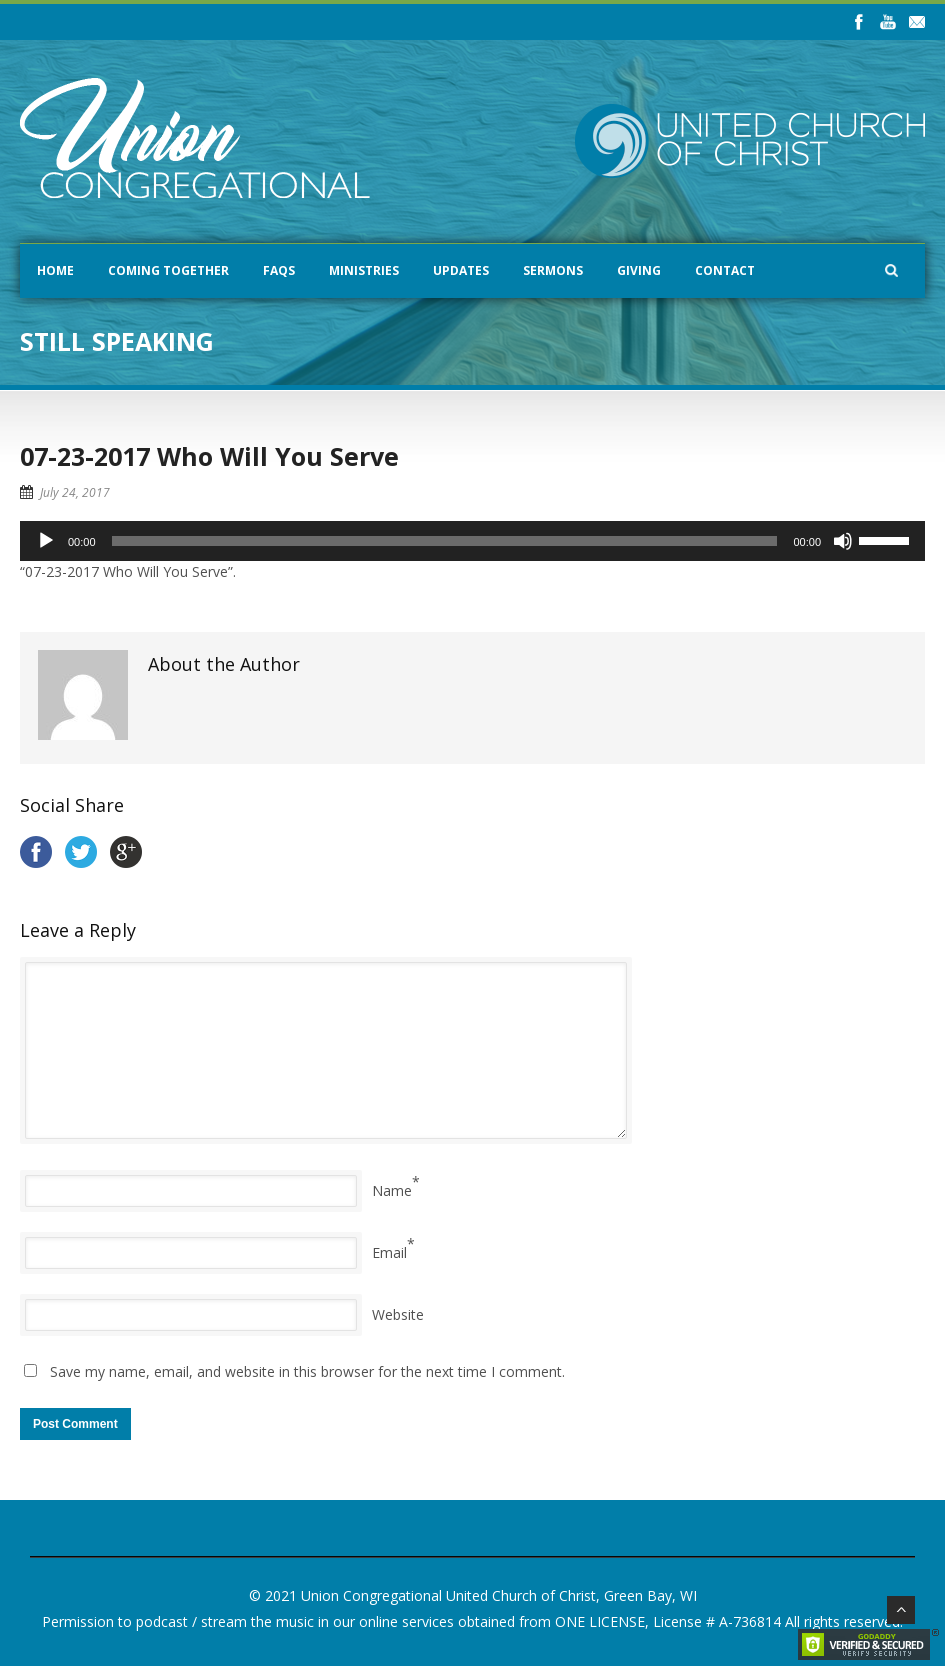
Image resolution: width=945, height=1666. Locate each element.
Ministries (364, 270)
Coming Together (168, 270)
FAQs (279, 270)
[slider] (445, 541)
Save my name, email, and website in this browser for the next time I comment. (307, 1371)
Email (389, 1252)
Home (55, 270)
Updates (461, 270)
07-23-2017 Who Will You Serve (209, 456)
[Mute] (843, 541)
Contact (725, 270)
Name (392, 1190)
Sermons (553, 270)
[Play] (46, 541)
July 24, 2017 (75, 492)
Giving (639, 270)
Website (398, 1314)
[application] (472, 541)
